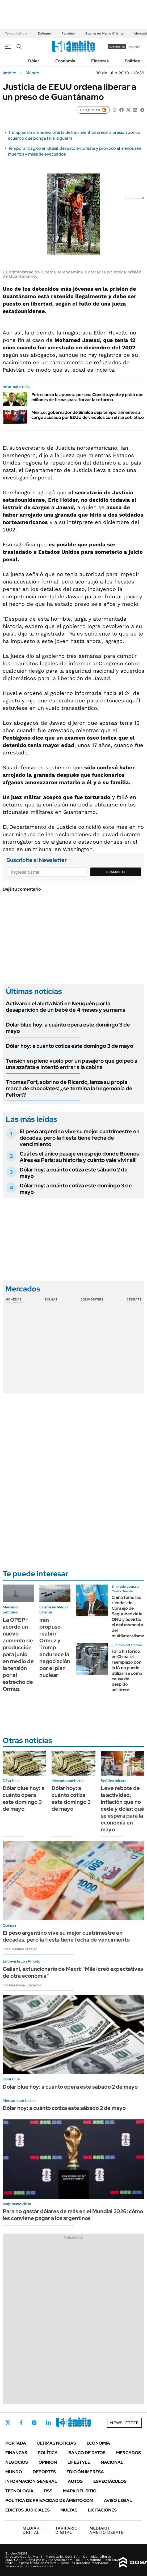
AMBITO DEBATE (106, 2530)
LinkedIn (48, 2422)
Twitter (8, 2422)
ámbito (9, 73)
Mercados (128, 2452)
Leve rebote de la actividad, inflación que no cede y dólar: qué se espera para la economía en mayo (122, 1809)
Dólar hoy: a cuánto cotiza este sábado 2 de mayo (74, 1172)
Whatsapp (77, 2422)
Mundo (32, 73)
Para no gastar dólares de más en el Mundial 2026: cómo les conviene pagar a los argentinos (73, 2215)
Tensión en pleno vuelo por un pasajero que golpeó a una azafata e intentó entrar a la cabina (71, 1064)
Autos (75, 2481)
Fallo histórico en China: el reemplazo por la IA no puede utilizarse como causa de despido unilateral (127, 1670)
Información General (31, 2481)
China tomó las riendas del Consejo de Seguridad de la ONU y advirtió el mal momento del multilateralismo (128, 1617)
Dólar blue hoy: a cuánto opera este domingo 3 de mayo (68, 1027)
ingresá (134, 46)
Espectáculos (110, 2481)
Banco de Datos (87, 2452)
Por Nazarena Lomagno (22, 1985)
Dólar (33, 61)
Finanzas (100, 61)
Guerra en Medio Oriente (104, 33)
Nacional (112, 2462)
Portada (15, 2443)
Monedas (13, 1299)
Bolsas (51, 1299)
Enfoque (44, 33)
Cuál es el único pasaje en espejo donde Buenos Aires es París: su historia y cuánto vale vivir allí (79, 1157)
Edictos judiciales (27, 2510)
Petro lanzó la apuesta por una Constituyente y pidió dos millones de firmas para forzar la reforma (87, 397)
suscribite (117, 46)
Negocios (16, 2462)
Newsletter (124, 2422)
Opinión (48, 2462)
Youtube (62, 2423)
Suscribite (115, 872)
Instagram (34, 2422)
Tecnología (19, 2491)
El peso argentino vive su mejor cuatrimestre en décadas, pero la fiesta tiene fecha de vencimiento (80, 1138)
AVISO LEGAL (118, 2500)
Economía (65, 61)
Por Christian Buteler (20, 1949)
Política (132, 61)
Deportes (44, 2472)
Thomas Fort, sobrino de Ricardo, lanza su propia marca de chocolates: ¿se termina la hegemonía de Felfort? (69, 1088)
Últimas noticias (56, 2443)
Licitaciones (102, 2510)
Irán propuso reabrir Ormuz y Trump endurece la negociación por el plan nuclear (54, 1647)
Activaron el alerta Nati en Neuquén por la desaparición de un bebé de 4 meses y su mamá (65, 1006)
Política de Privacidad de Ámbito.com (49, 2500)
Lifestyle (79, 2462)
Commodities (92, 1299)
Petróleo (68, 33)
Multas (68, 2510)
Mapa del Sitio (79, 2491)
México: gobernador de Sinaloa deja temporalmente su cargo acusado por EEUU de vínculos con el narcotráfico (87, 415)
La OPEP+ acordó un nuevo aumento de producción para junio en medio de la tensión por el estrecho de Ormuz (18, 1654)
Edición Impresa (85, 2472)
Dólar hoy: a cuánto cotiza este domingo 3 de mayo (69, 1045)
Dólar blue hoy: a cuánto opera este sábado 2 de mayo (70, 2086)
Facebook (21, 2422)
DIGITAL (34, 2530)
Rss (48, 2491)
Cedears (134, 1299)
